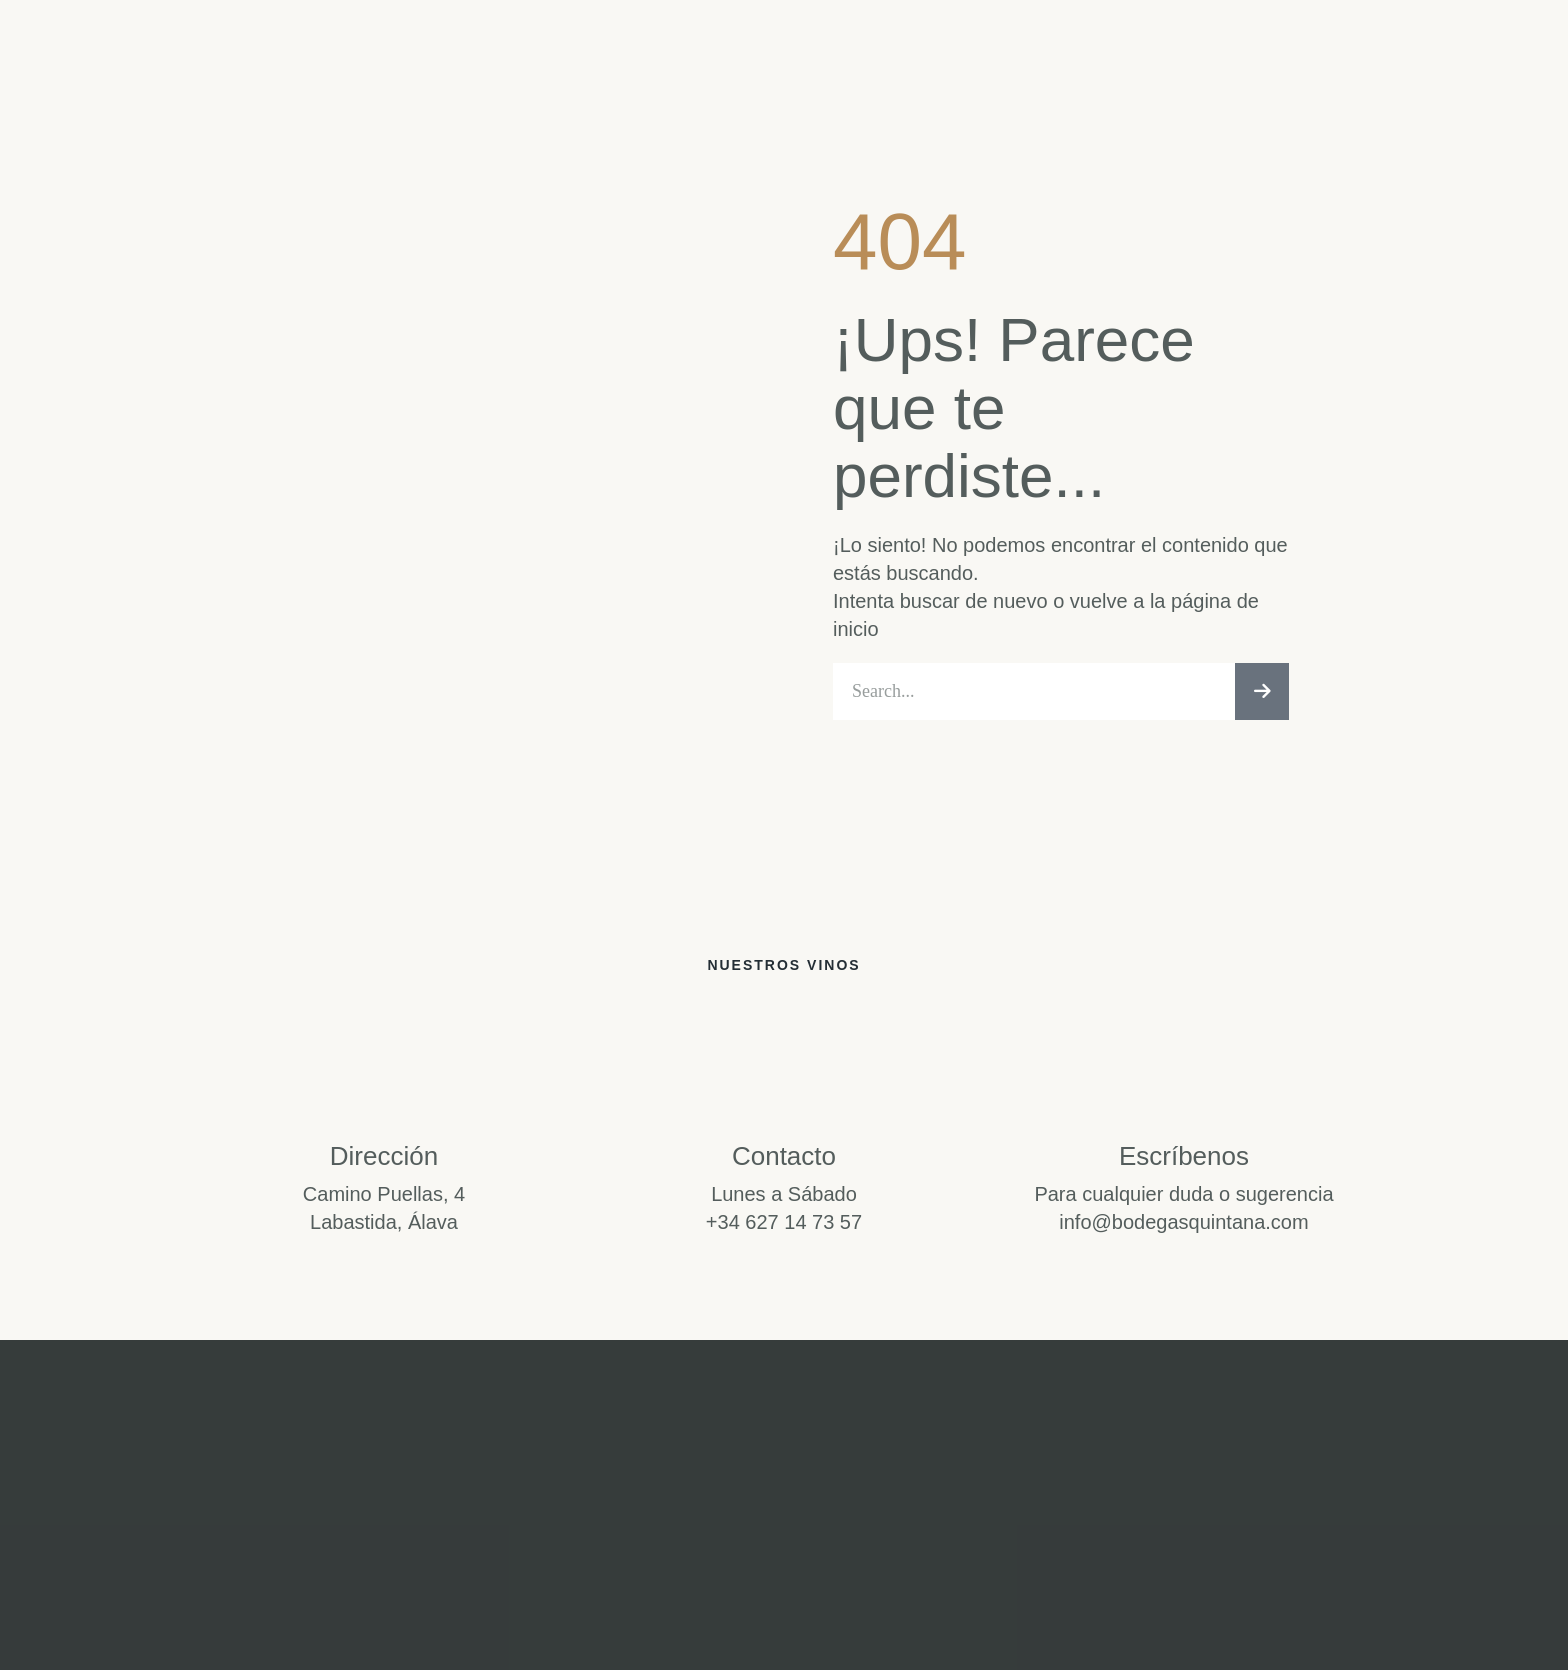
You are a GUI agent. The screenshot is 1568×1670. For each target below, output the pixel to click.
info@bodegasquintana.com (1183, 1228)
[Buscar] (1262, 694)
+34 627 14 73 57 (784, 1228)
